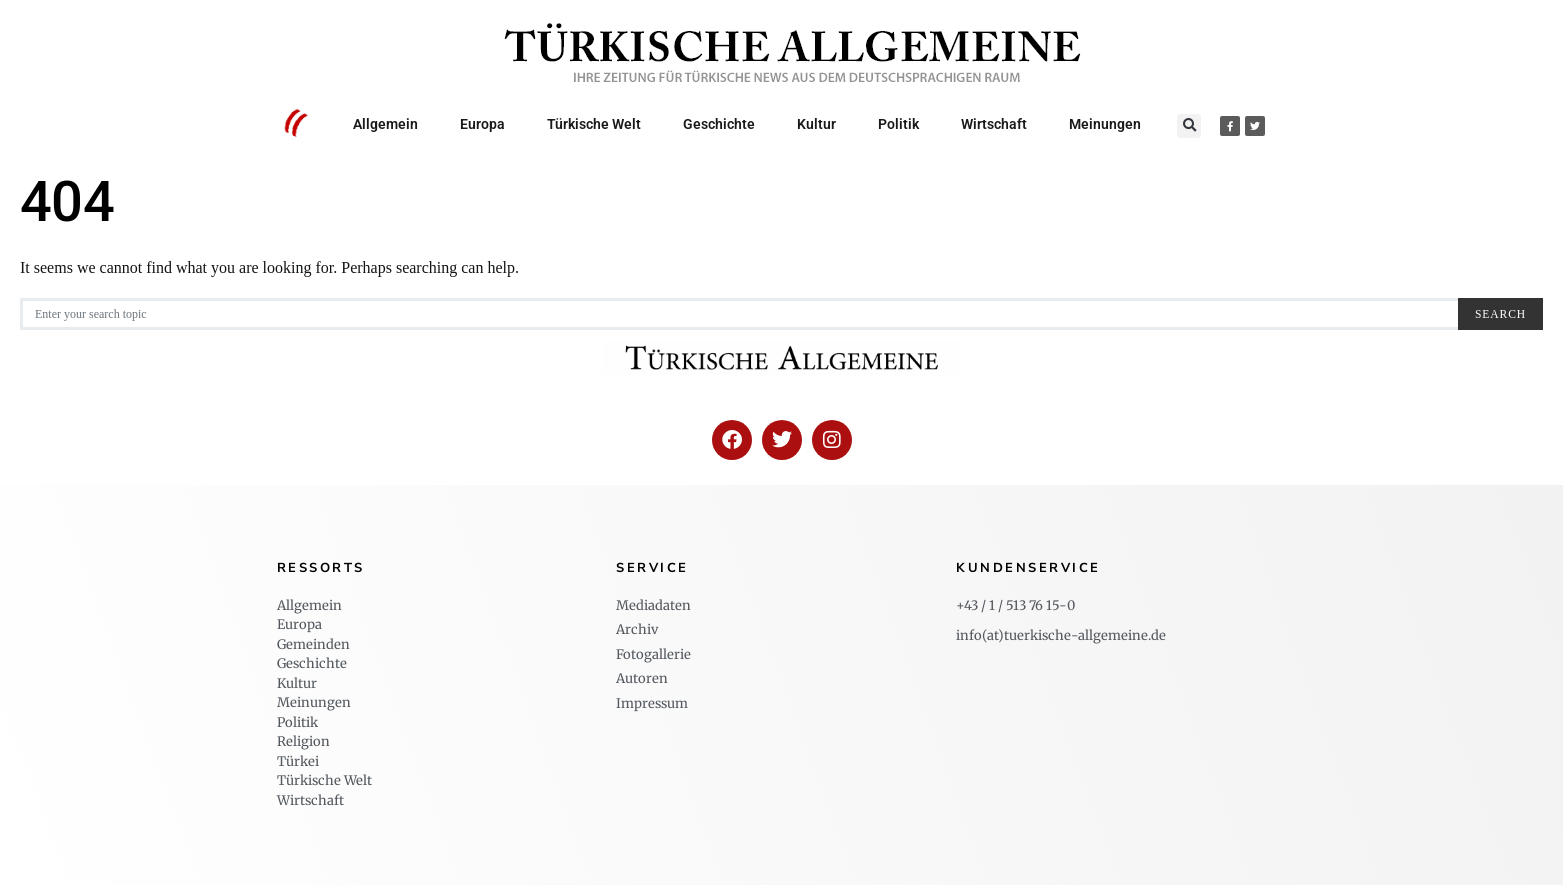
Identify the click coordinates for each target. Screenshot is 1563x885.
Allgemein (385, 124)
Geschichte (719, 124)
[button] (1189, 126)
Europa (482, 124)
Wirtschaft (994, 124)
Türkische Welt (594, 124)
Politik (898, 124)
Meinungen (1105, 124)
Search (1500, 314)
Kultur (816, 124)
